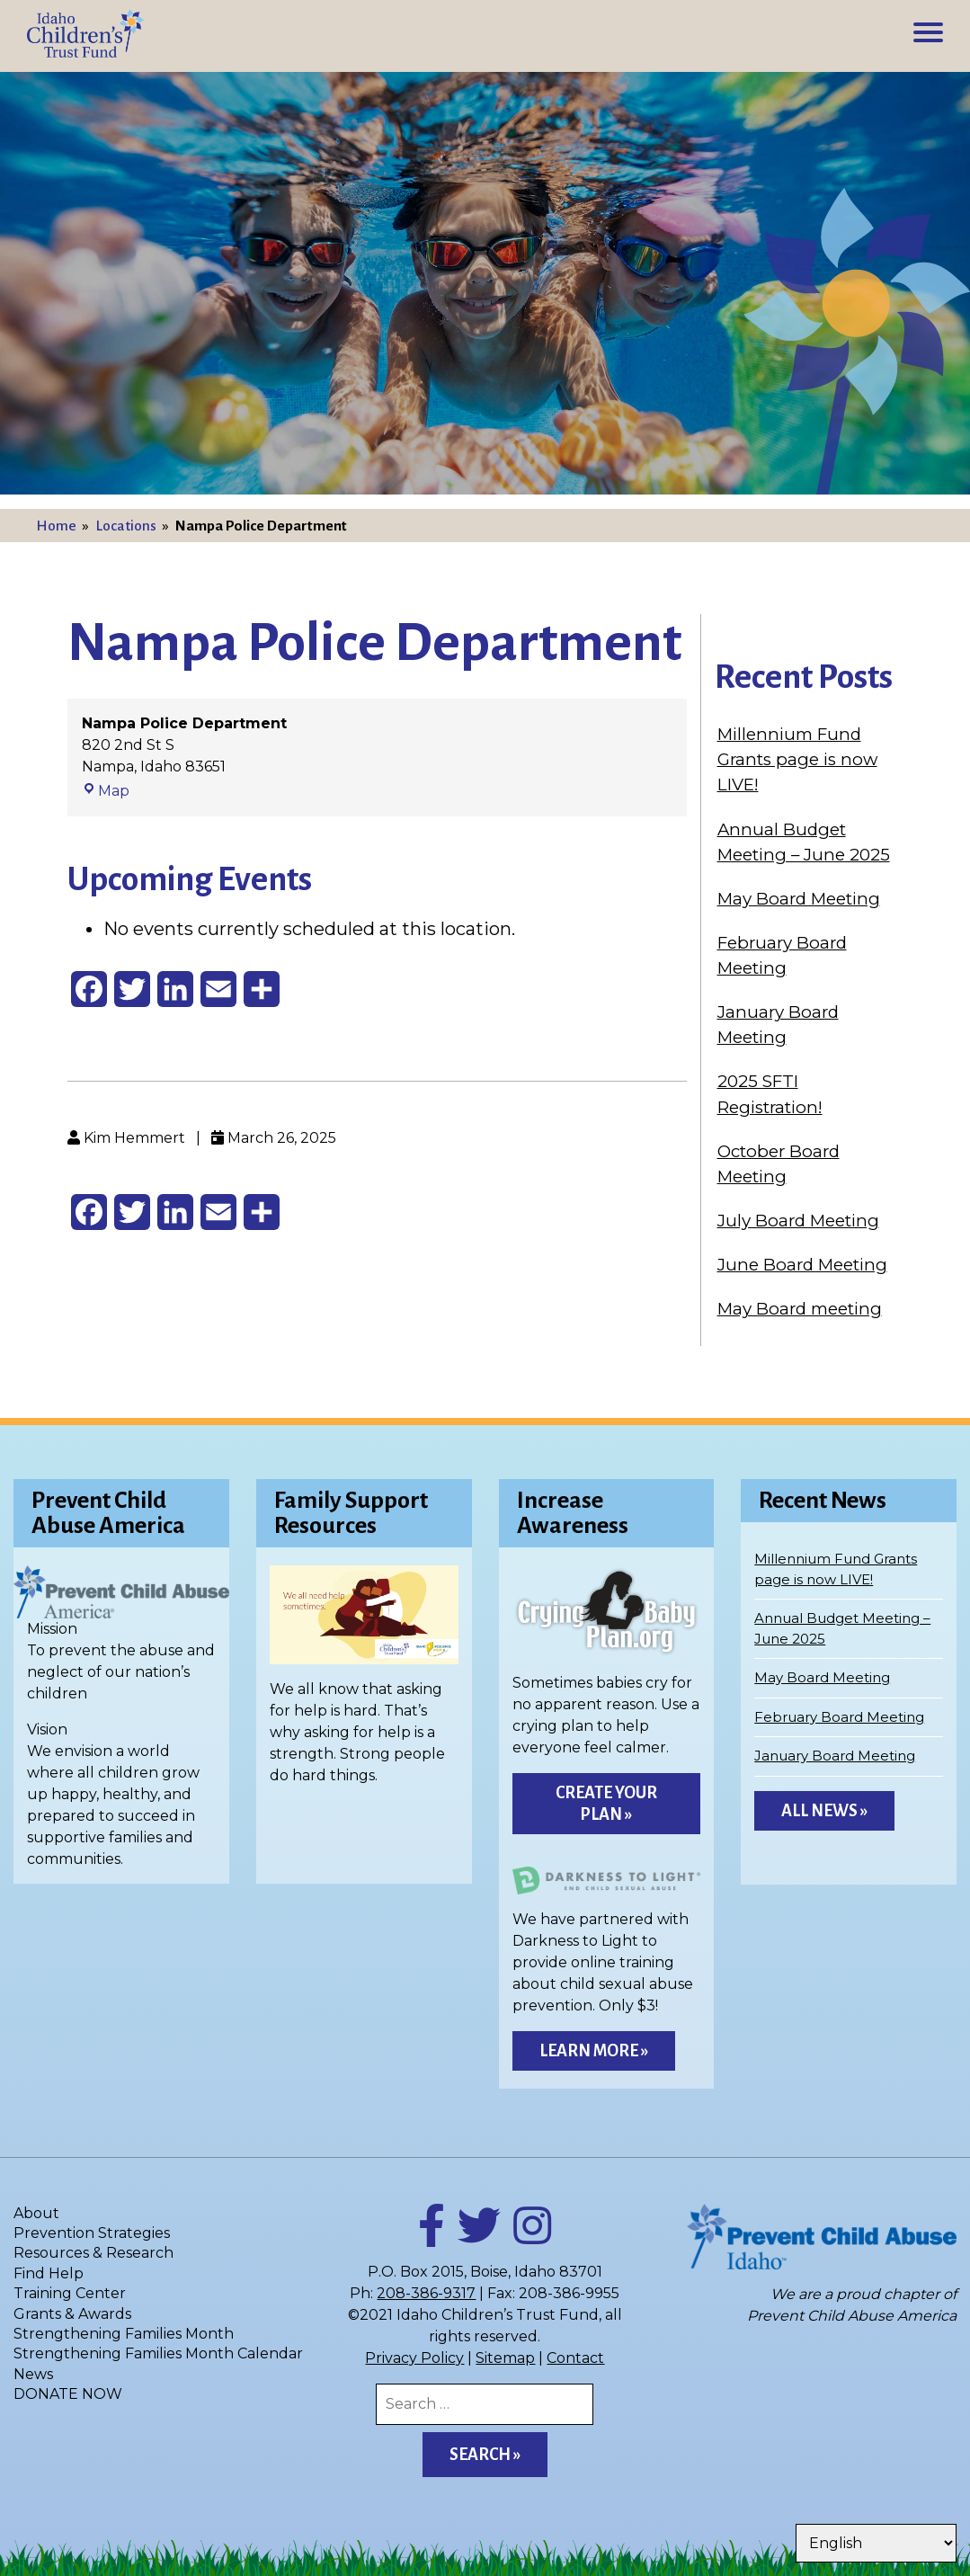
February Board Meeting (839, 1716)
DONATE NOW (67, 2393)
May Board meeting (799, 1308)
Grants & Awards (72, 2313)
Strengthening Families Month (123, 2333)
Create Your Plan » (606, 1803)
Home (56, 526)
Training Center (69, 2293)
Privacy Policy (414, 2358)
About (36, 2213)
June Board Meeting (802, 1264)
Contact (575, 2358)
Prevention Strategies (91, 2233)
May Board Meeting (798, 898)
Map (105, 790)
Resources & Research (93, 2252)
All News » (824, 1811)
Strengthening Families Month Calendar (158, 2353)
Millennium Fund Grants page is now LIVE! (797, 759)
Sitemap (505, 2358)
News (33, 2374)
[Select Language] (876, 2543)
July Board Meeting (798, 1220)
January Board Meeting (834, 1755)
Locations (125, 526)
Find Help (48, 2273)
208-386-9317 (426, 2293)
